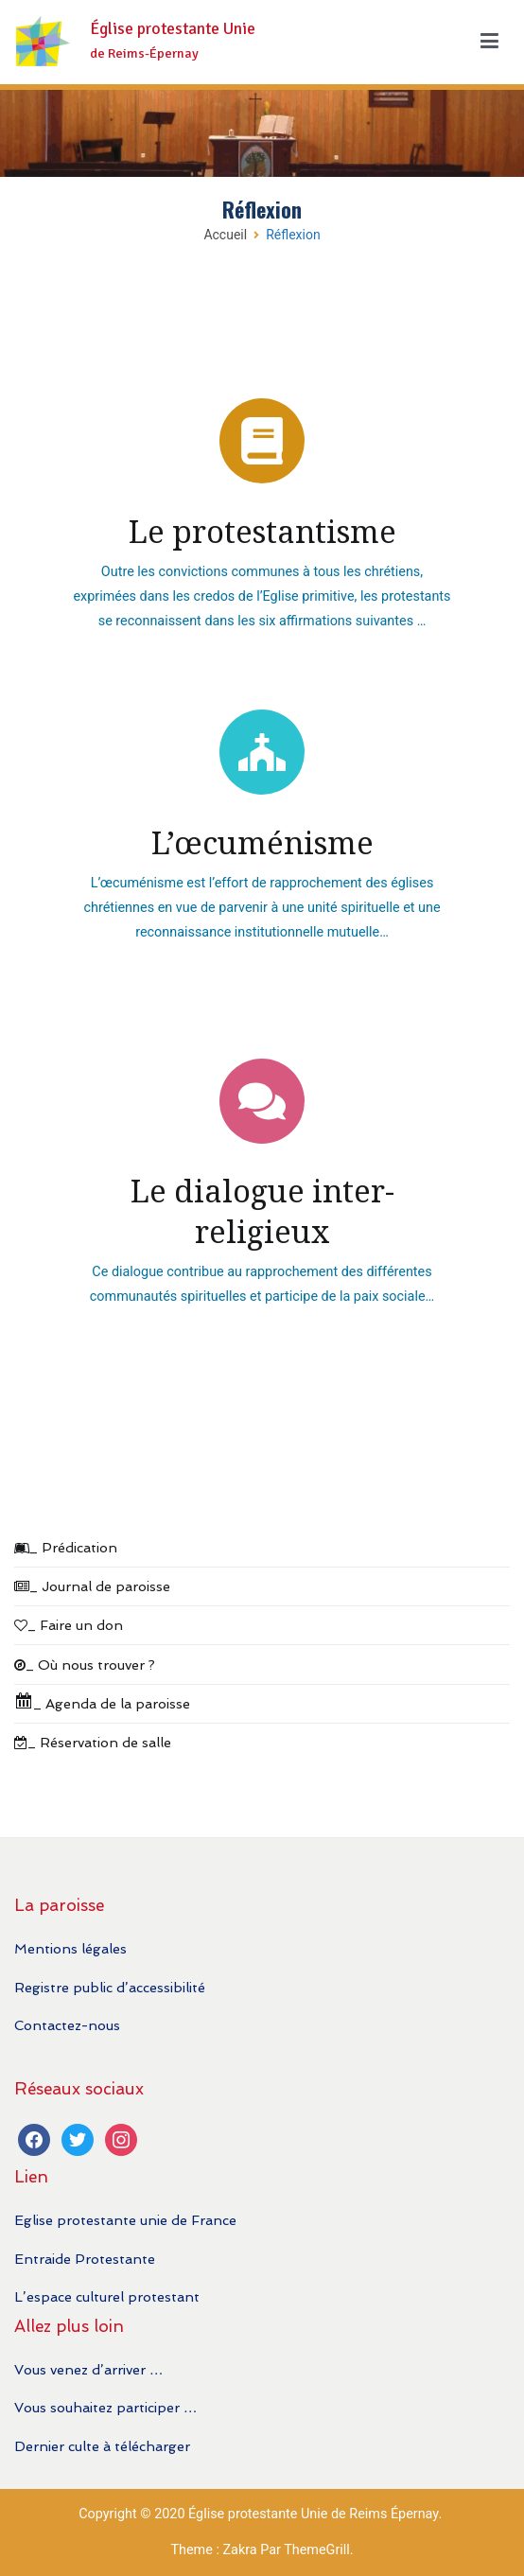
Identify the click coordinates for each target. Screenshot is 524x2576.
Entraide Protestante (84, 2259)
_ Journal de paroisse (92, 1586)
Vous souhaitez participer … (105, 2407)
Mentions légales (70, 1948)
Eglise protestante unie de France (125, 2220)
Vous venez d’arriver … (88, 2369)
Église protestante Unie (172, 29)
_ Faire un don (68, 1625)
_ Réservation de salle (92, 1742)
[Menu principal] (489, 41)
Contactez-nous (67, 2025)
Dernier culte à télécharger (102, 2446)
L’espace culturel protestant (107, 2296)
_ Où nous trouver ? (84, 1664)
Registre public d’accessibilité (109, 1987)
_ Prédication (65, 1547)
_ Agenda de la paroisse (102, 1701)
